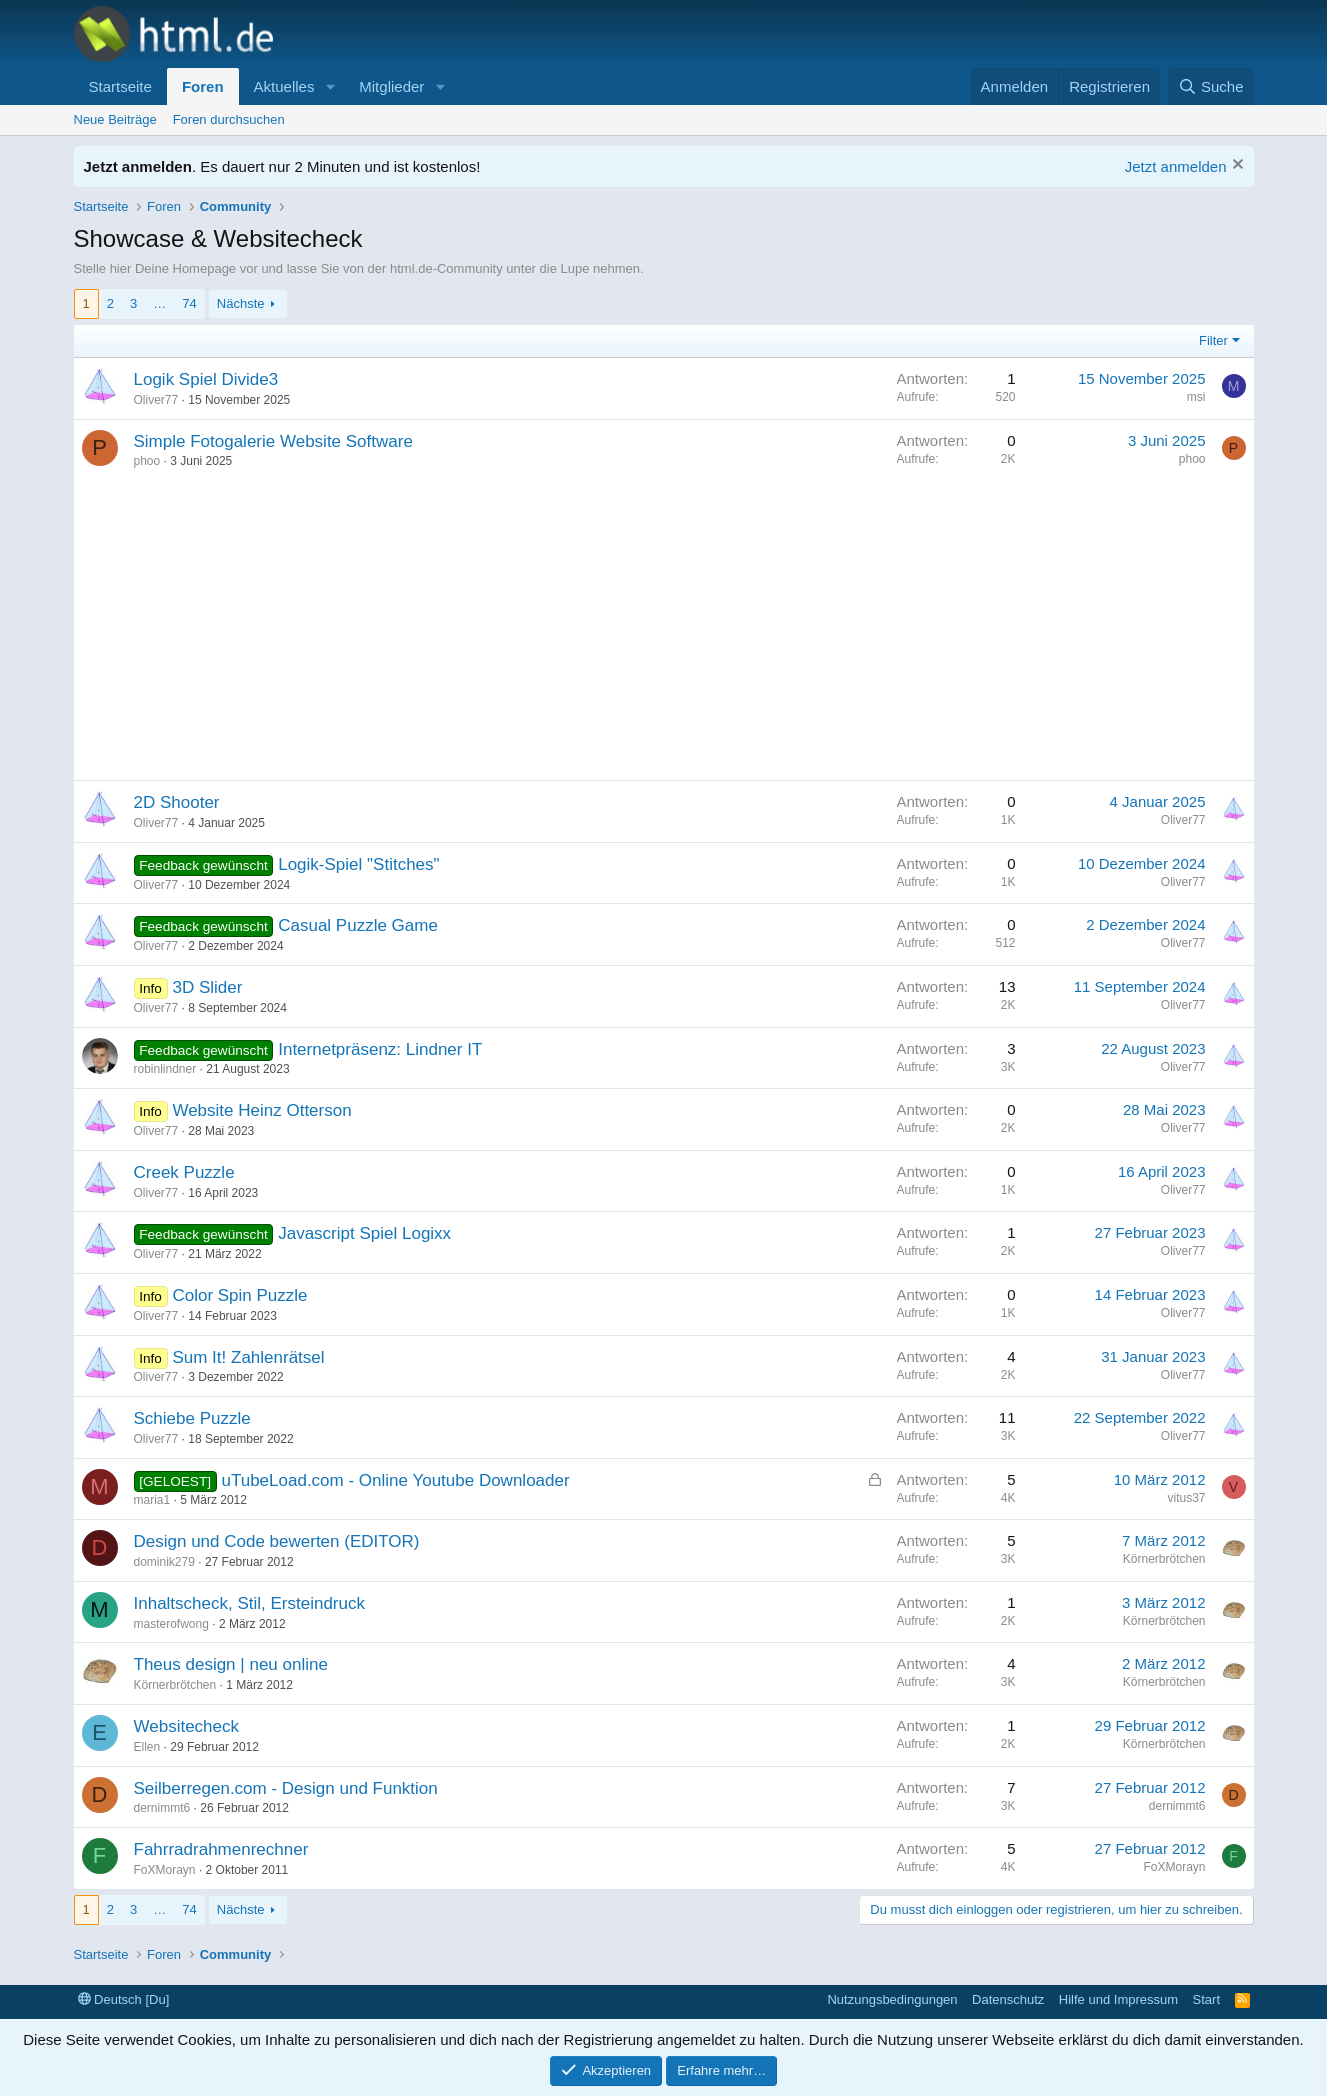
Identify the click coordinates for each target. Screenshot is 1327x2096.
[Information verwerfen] (1235, 166)
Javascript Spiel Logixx (364, 1233)
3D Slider (207, 987)
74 (189, 303)
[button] (330, 86)
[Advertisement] (664, 630)
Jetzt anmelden (1176, 166)
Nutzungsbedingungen (892, 1999)
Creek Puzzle (184, 1172)
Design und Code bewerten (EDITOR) (277, 1541)
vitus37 (1186, 1498)
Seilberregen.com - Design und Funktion (286, 1788)
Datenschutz (1008, 1999)
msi (1196, 397)
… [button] (159, 303)
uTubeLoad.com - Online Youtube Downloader (396, 1480)
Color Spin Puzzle (239, 1295)
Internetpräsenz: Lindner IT (380, 1049)
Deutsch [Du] (124, 1999)
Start (1206, 1999)
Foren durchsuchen (229, 119)
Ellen (147, 1747)
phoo (147, 461)
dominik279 (164, 1562)
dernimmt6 (162, 1808)
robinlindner (165, 1069)
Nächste (241, 303)
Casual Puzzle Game (358, 925)
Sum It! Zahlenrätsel (248, 1357)
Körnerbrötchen (1164, 1559)
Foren (203, 86)
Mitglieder (391, 86)
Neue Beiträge (115, 119)
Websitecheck (187, 1726)
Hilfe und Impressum (1118, 1999)
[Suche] (1211, 86)
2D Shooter (177, 802)
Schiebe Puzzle (192, 1418)
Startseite (120, 86)
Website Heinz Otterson (261, 1110)
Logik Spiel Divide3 (206, 379)
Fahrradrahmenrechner (221, 1849)
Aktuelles (284, 86)
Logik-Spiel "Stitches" (358, 864)
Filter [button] (1213, 340)
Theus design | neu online (231, 1664)
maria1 (152, 1500)
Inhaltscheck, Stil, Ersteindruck (249, 1603)
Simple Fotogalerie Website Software (273, 441)
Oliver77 (156, 400)
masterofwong (171, 1624)
